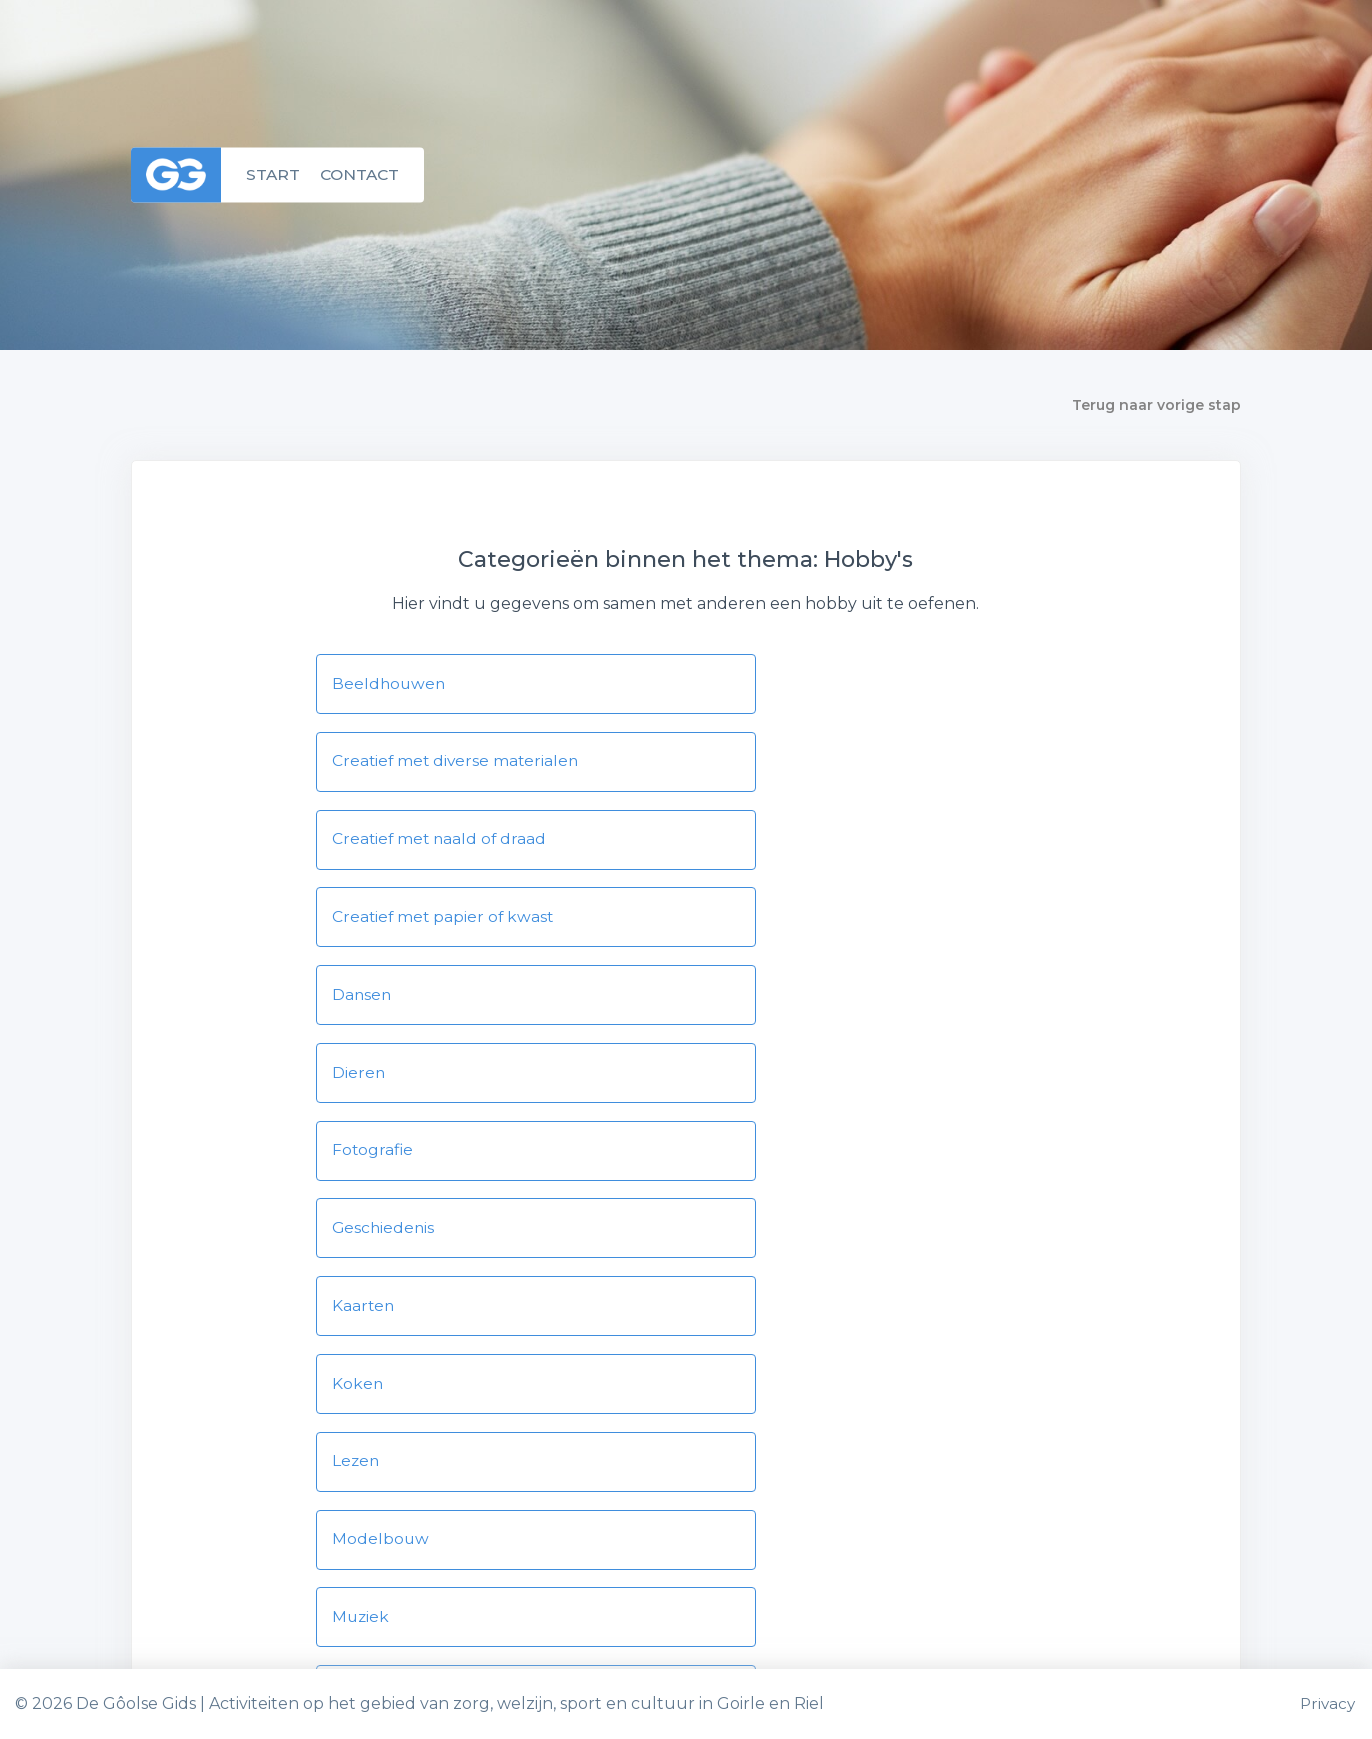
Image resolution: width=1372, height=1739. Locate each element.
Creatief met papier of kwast (830, 763)
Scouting (368, 1243)
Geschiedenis (769, 923)
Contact (362, 174)
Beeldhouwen (390, 683)
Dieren (744, 843)
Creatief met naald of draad (441, 763)
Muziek (361, 1163)
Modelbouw (766, 1083)
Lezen (356, 1083)
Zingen (745, 1323)
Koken (743, 1003)
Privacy (1328, 1703)
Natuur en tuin (778, 1163)
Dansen (362, 843)
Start (273, 174)
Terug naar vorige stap (1156, 405)
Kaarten (364, 1003)
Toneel (360, 1323)
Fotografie (373, 923)
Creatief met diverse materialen (843, 683)
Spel (735, 1243)
